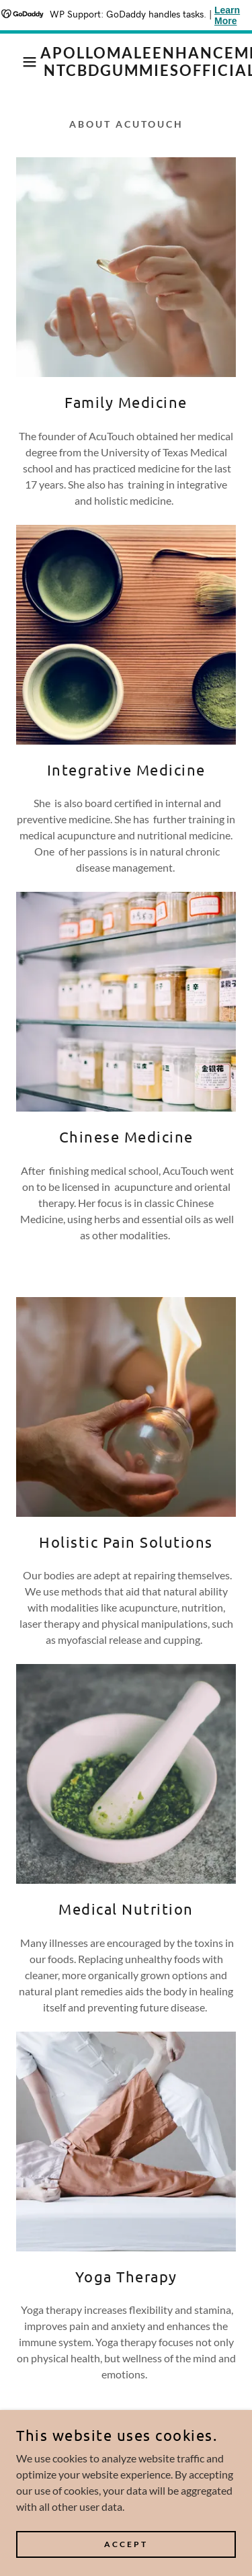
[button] (20, 61)
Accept (126, 2544)
